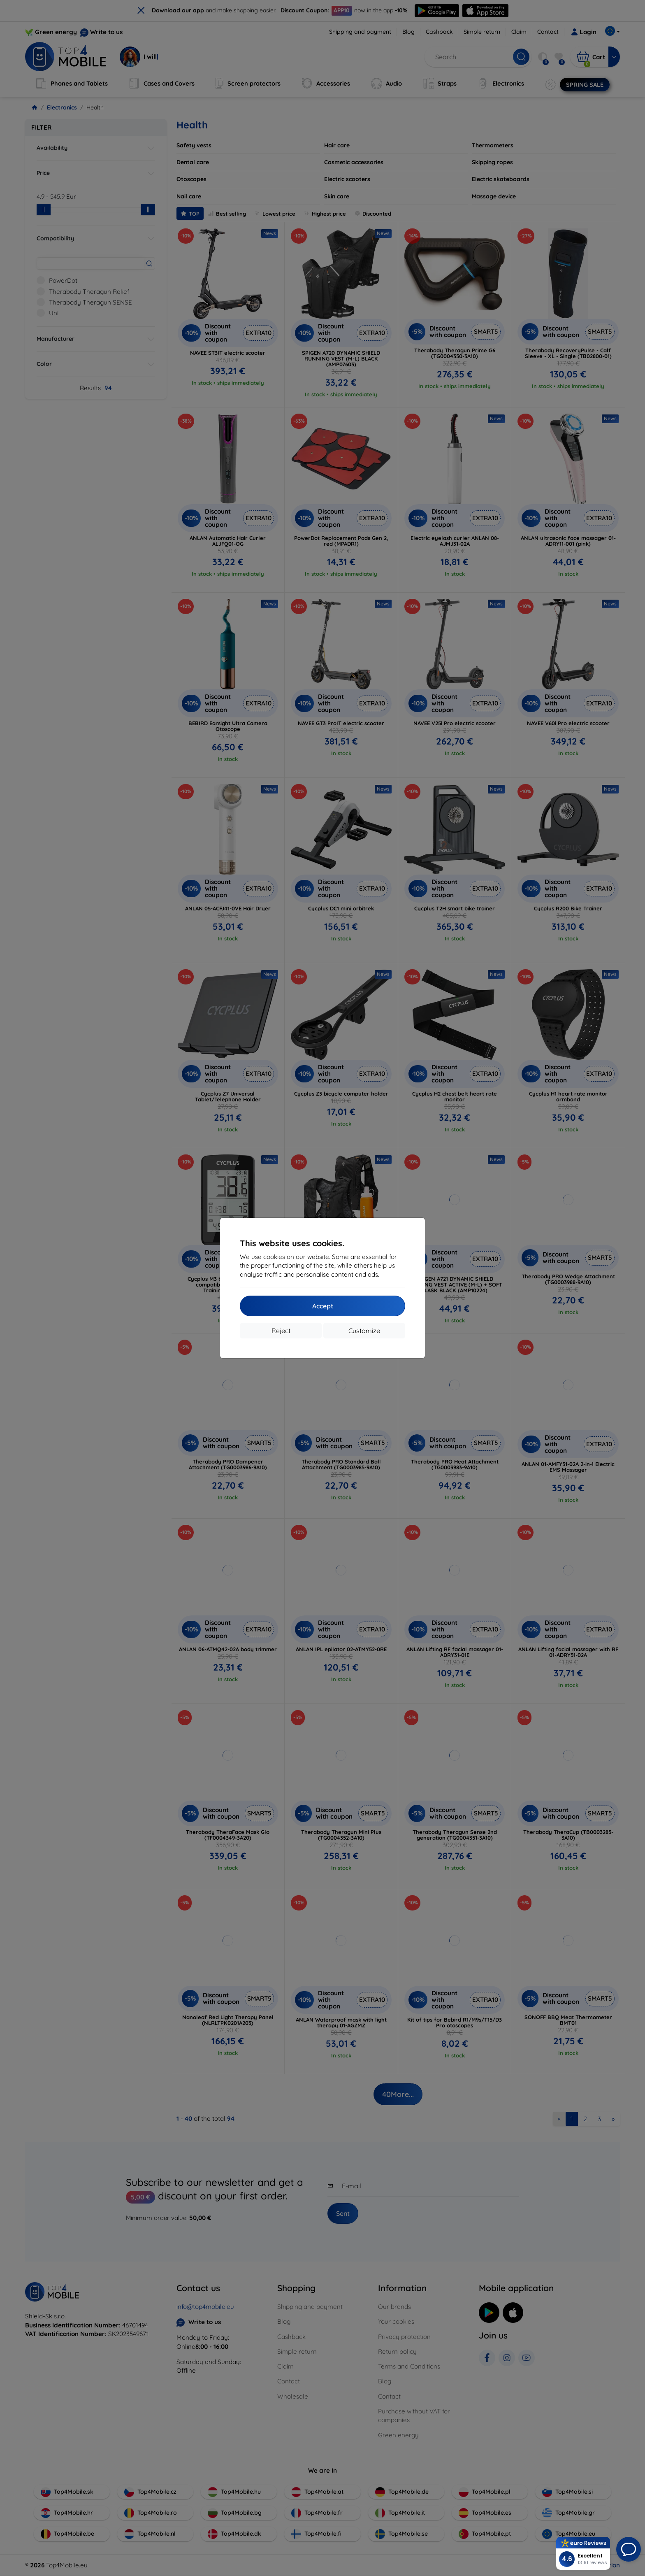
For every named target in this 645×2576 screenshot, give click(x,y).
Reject (280, 1330)
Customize (364, 1330)
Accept (322, 1306)
